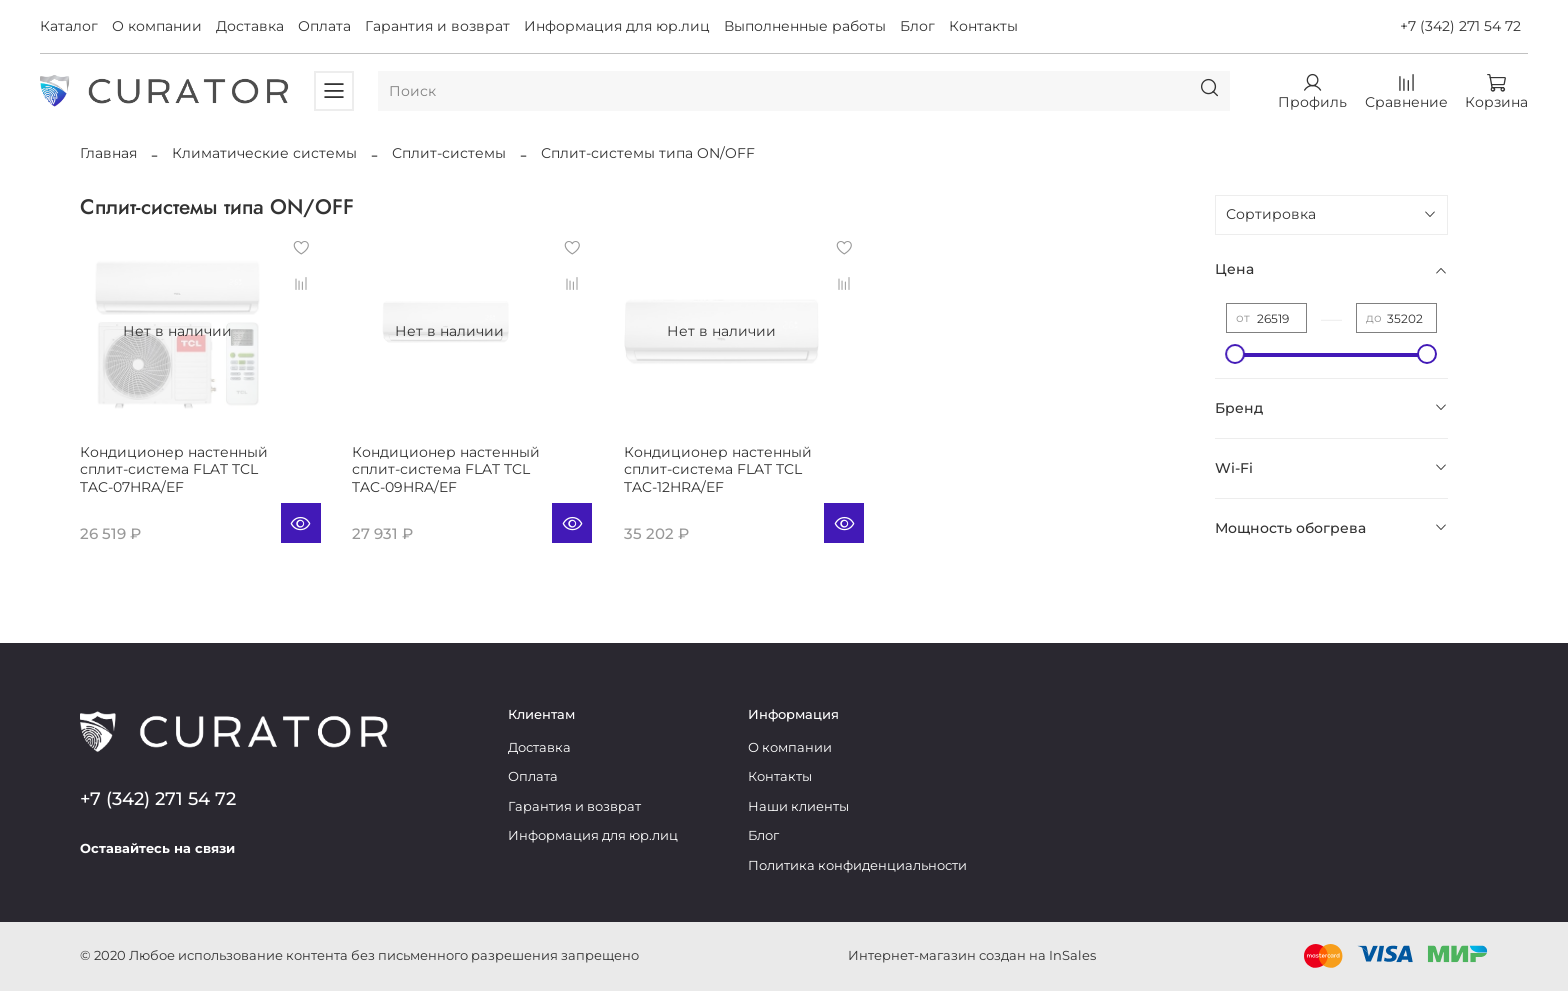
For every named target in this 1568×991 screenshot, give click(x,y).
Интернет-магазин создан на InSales (972, 955)
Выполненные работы (805, 26)
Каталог (69, 26)
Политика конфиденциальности (857, 865)
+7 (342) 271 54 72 (1460, 26)
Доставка (250, 26)
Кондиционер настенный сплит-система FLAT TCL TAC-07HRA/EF (174, 469)
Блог (917, 26)
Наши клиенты (798, 806)
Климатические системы (264, 153)
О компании (157, 26)
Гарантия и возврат (437, 26)
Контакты (983, 26)
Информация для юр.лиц (617, 26)
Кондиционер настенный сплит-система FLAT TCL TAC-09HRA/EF (446, 469)
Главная (108, 153)
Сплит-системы (449, 153)
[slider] (1236, 354)
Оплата (324, 26)
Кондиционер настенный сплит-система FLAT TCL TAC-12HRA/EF (718, 469)
